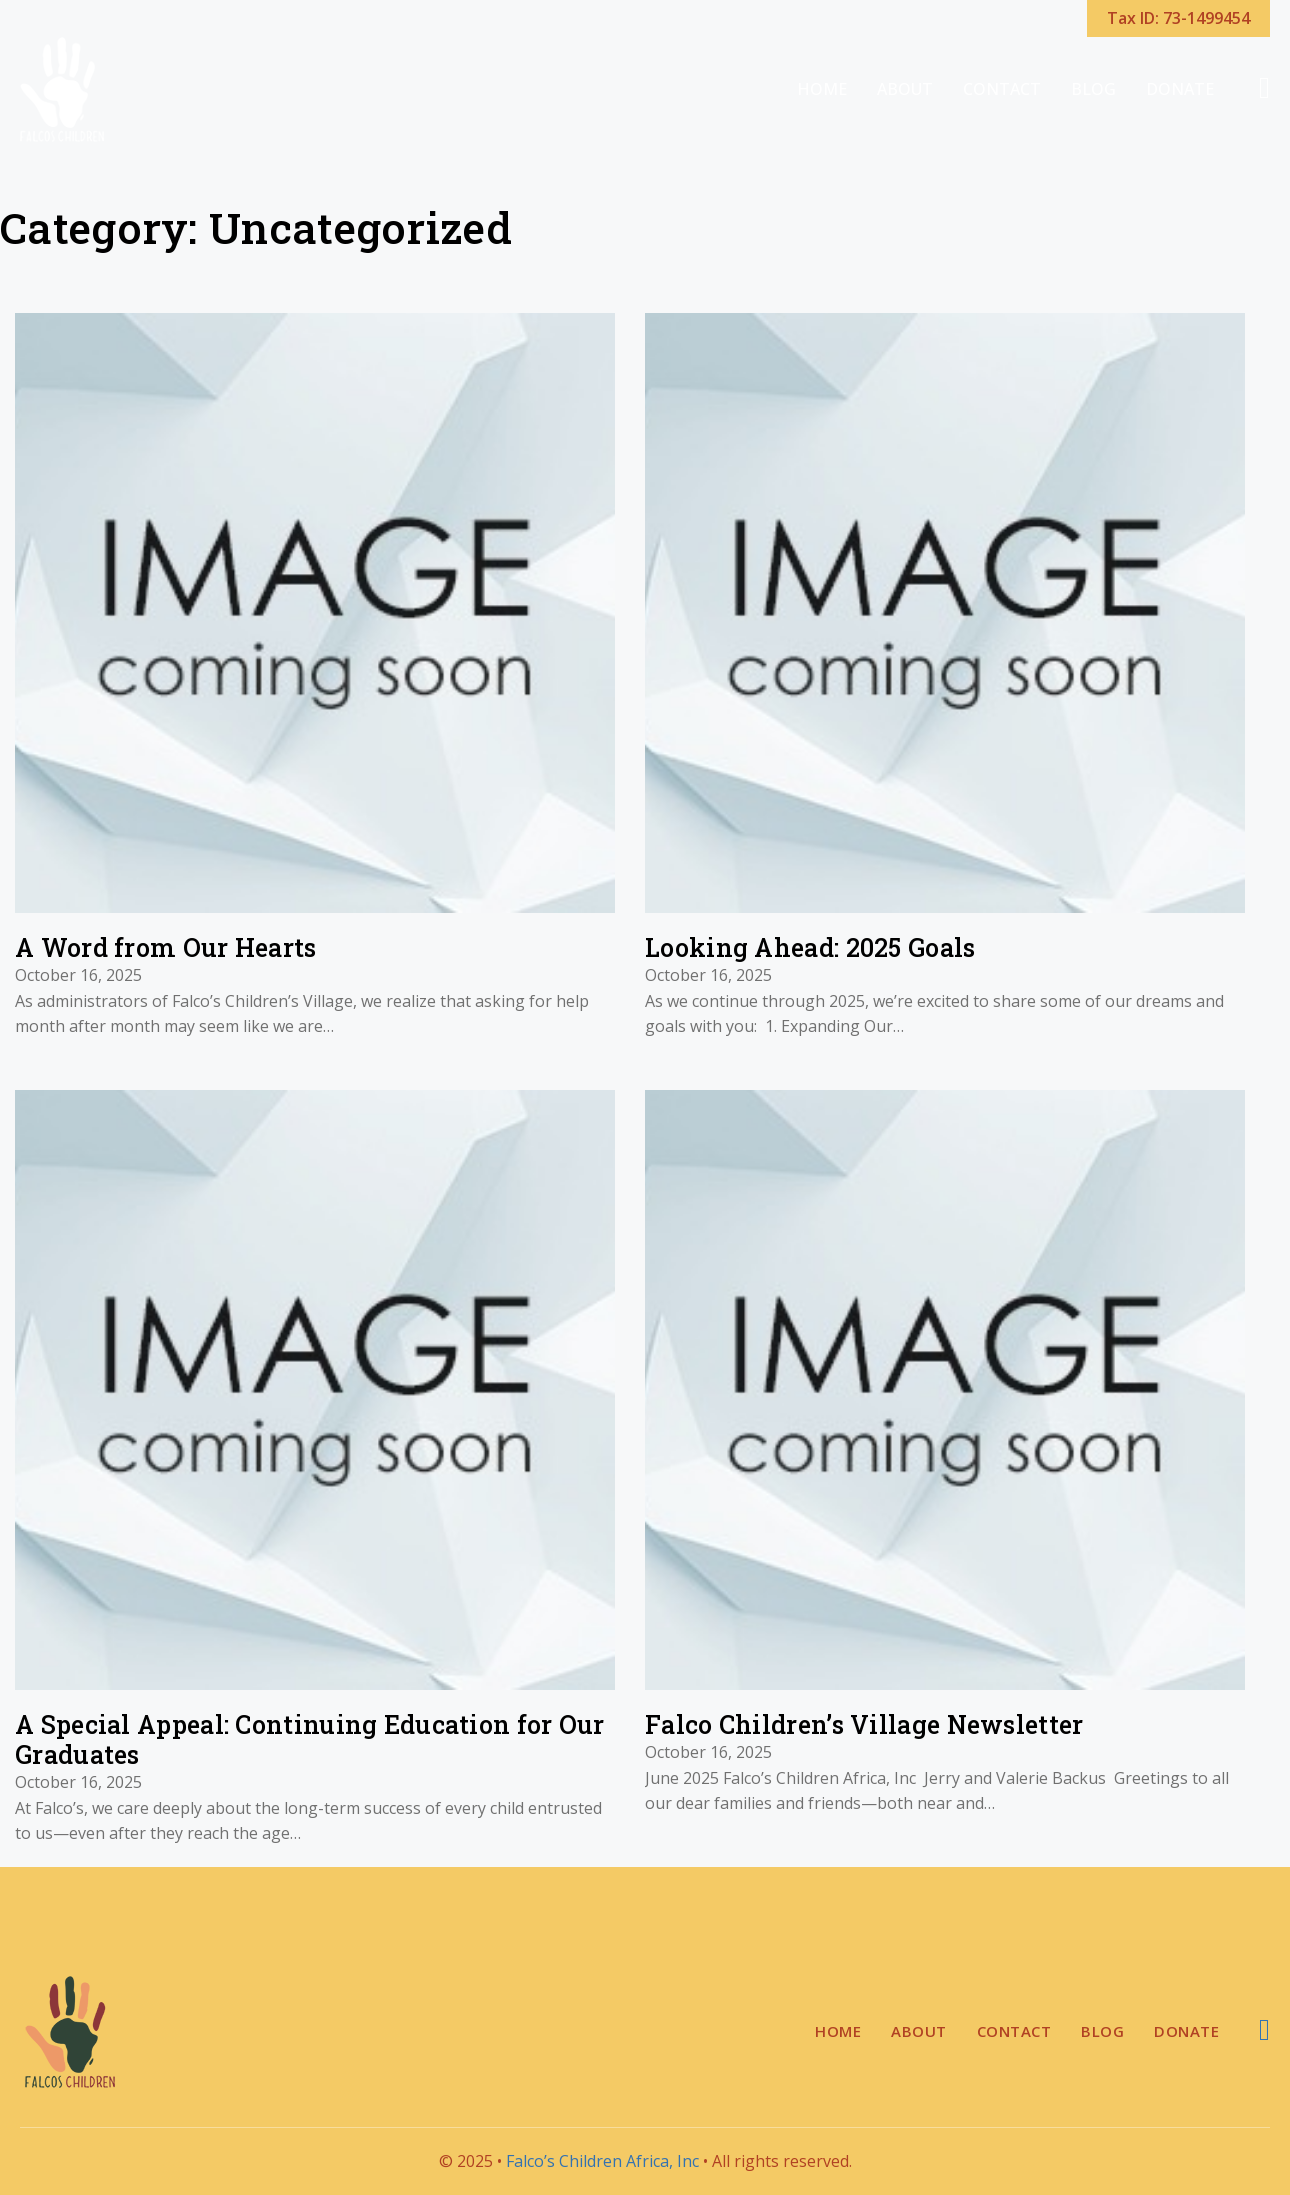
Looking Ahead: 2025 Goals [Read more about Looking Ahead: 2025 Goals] (810, 947)
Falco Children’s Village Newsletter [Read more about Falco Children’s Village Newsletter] (864, 1724)
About (905, 89)
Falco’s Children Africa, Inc (602, 2161)
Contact (1002, 89)
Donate (1180, 89)
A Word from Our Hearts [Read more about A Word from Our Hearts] (166, 947)
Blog (1093, 89)
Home (822, 89)
